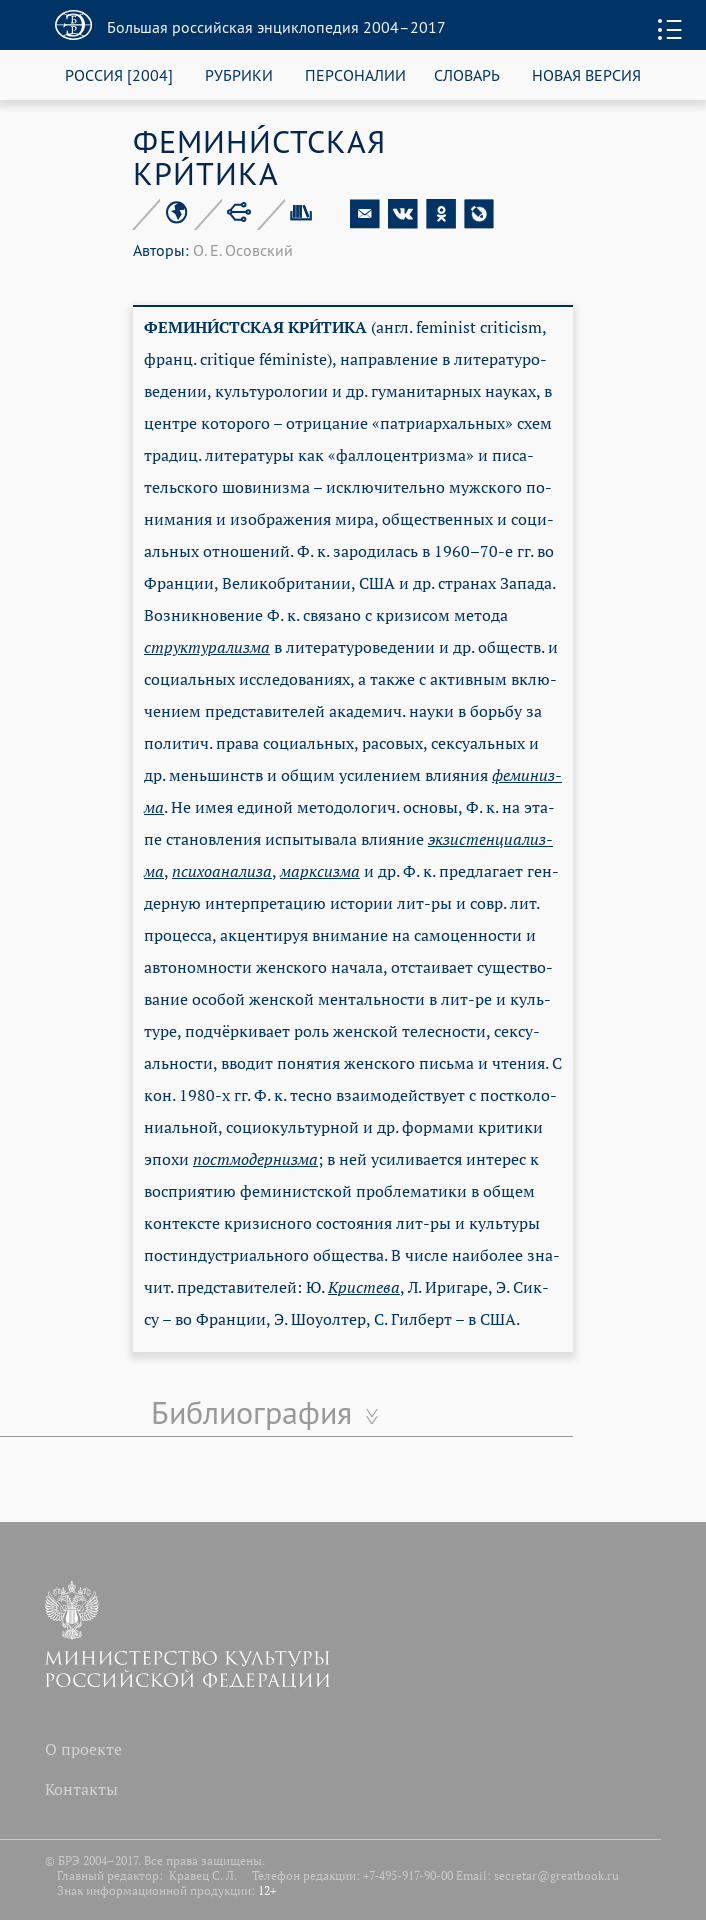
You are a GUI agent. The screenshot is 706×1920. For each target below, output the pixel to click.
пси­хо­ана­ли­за (222, 871)
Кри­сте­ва (364, 1287)
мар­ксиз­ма (320, 871)
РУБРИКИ (239, 74)
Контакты (81, 1789)
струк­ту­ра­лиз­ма (207, 647)
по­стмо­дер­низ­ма (255, 1159)
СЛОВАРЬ (467, 74)
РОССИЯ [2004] (119, 74)
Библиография (251, 1412)
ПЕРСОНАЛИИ (355, 74)
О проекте (83, 1749)
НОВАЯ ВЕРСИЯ (586, 74)
